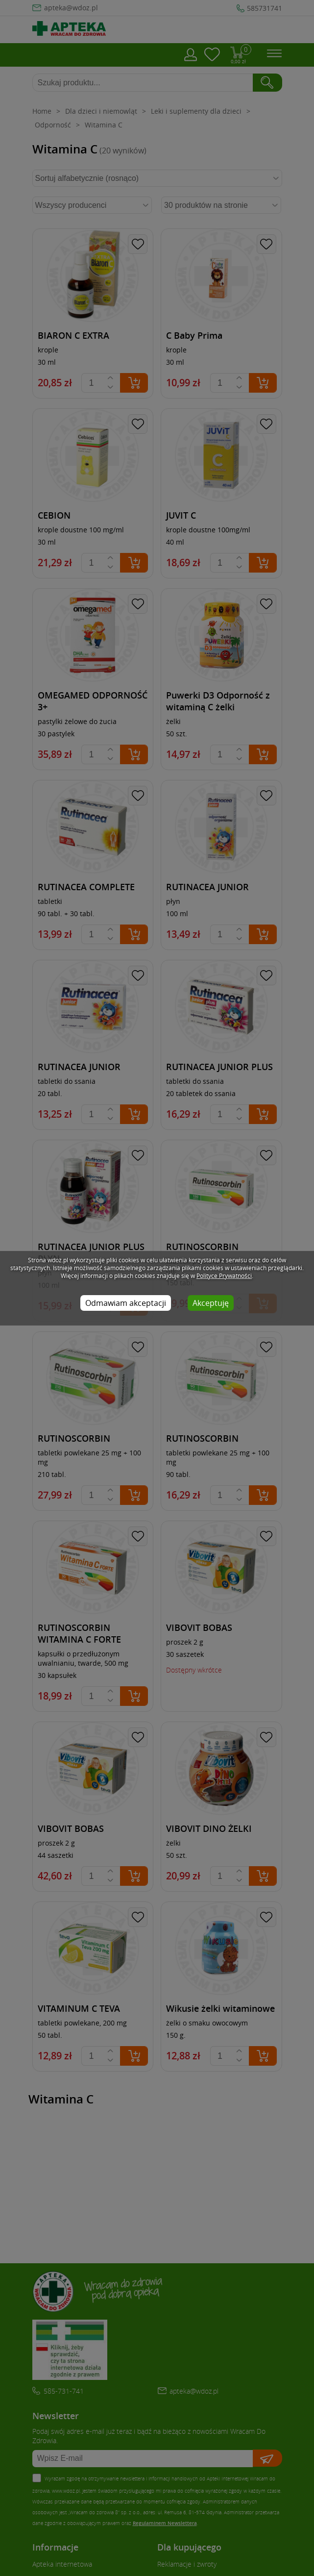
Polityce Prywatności (224, 1275)
